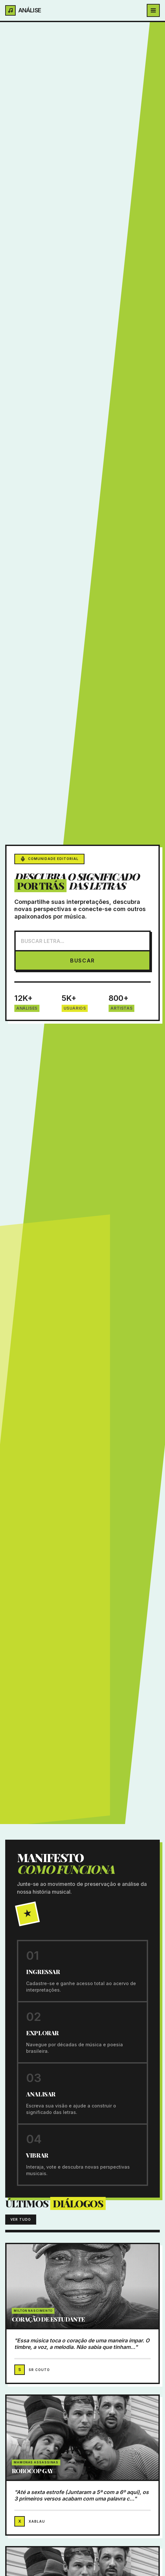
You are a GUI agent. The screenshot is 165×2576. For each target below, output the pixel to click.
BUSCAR (82, 960)
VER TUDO (20, 2219)
